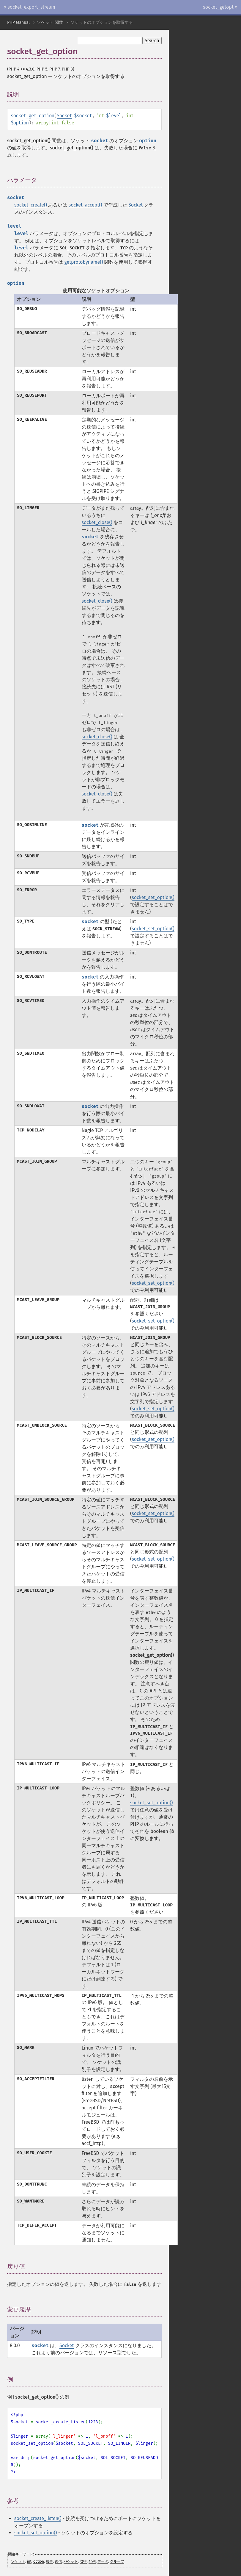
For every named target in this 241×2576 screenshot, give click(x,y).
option (38, 2561)
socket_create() (30, 205)
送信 (58, 2561)
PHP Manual (18, 22)
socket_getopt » (220, 7)
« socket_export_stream (29, 7)
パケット (71, 2561)
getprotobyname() (83, 262)
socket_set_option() (153, 897)
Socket (64, 115)
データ (102, 2561)
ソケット (18, 2561)
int (29, 2561)
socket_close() (97, 522)
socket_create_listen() (37, 2518)
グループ (117, 2561)
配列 (92, 2561)
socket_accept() (85, 205)
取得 (83, 2561)
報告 (49, 2561)
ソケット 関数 (50, 22)
